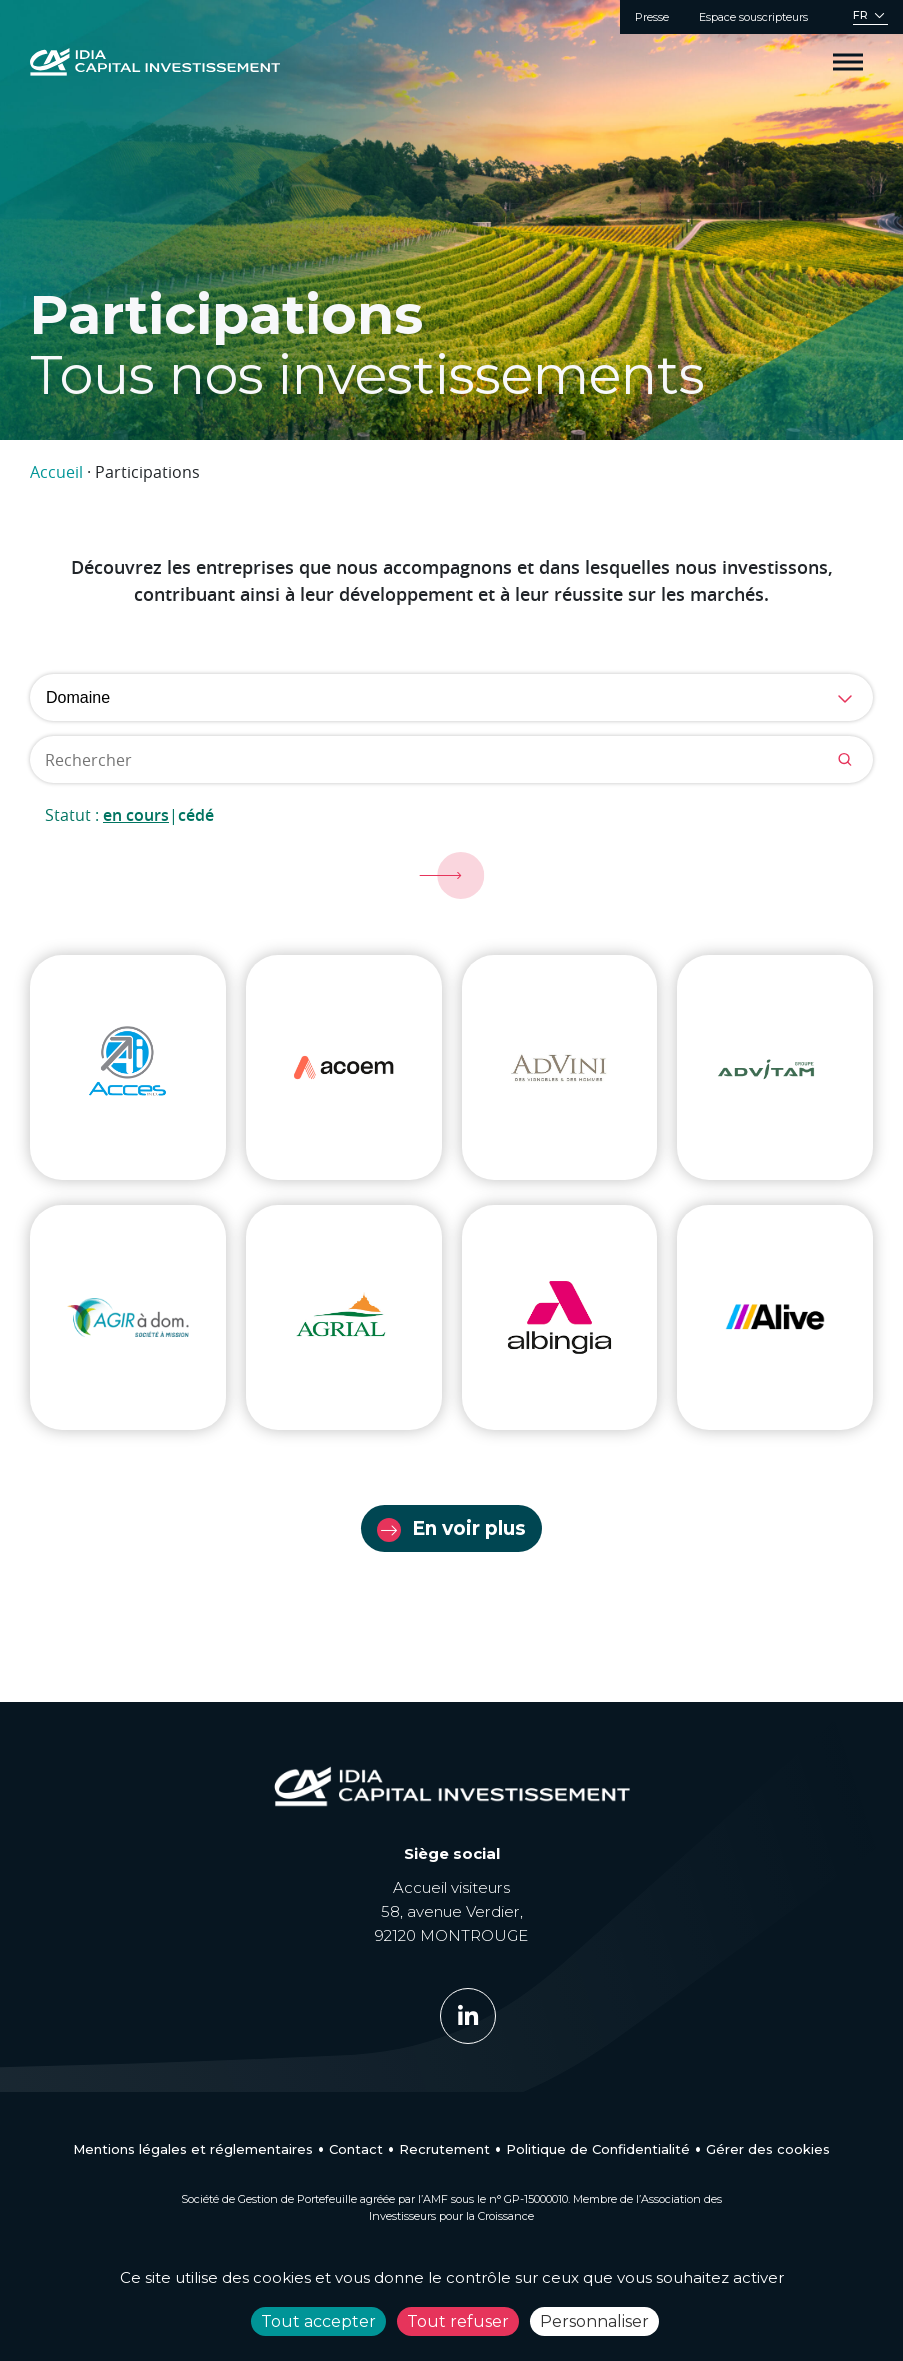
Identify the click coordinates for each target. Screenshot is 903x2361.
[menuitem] (870, 17)
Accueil (56, 472)
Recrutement (444, 2149)
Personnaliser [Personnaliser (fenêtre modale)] (594, 2321)
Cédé (196, 815)
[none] (870, 17)
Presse (652, 17)
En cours (136, 815)
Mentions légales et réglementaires (193, 2149)
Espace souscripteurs (753, 17)
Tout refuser (458, 2321)
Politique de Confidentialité (598, 2149)
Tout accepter (318, 2321)
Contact (356, 2149)
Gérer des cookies (768, 2149)
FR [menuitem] (860, 15)
